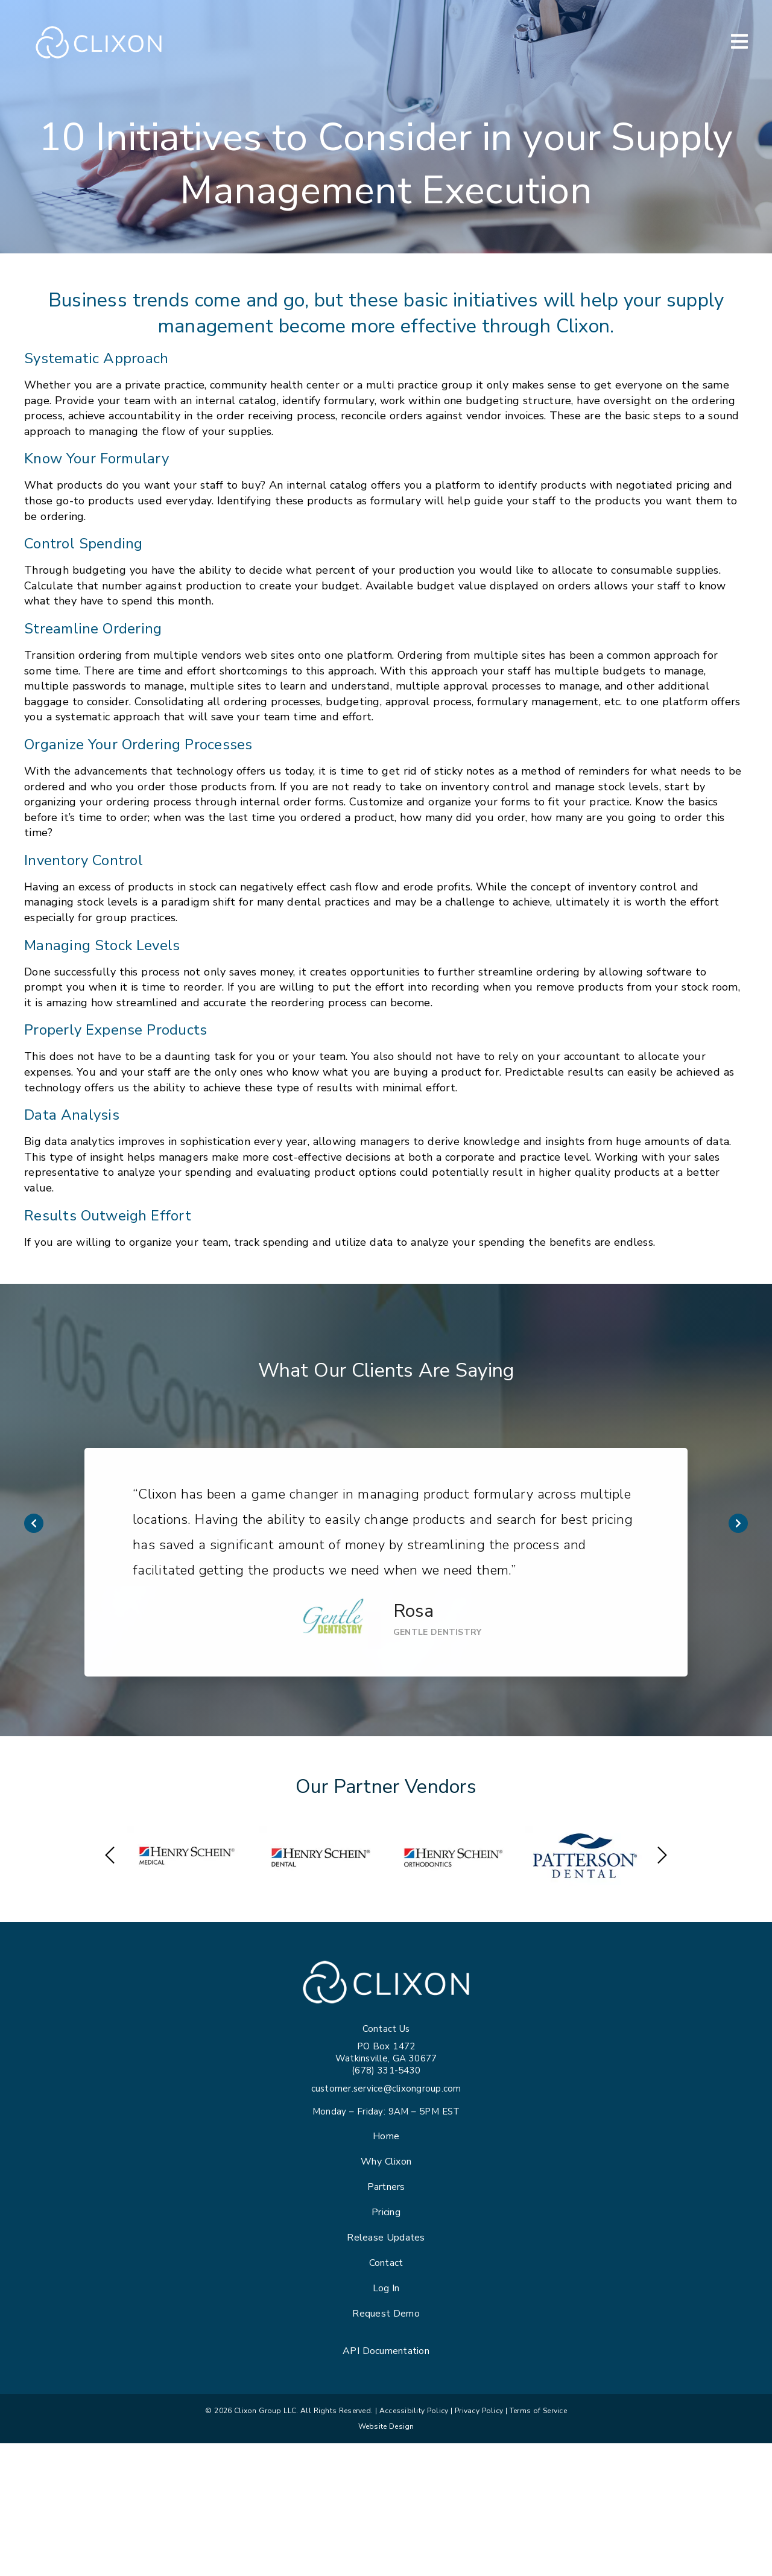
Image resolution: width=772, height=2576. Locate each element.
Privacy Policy (479, 2411)
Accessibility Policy (414, 2411)
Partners (386, 2187)
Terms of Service (538, 2411)
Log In (386, 2288)
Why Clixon (386, 2161)
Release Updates (386, 2237)
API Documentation (386, 2351)
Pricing (386, 2212)
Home (386, 2136)
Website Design (386, 2426)
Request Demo (386, 2313)
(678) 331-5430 (386, 2070)
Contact (386, 2263)
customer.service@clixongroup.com (386, 2089)
